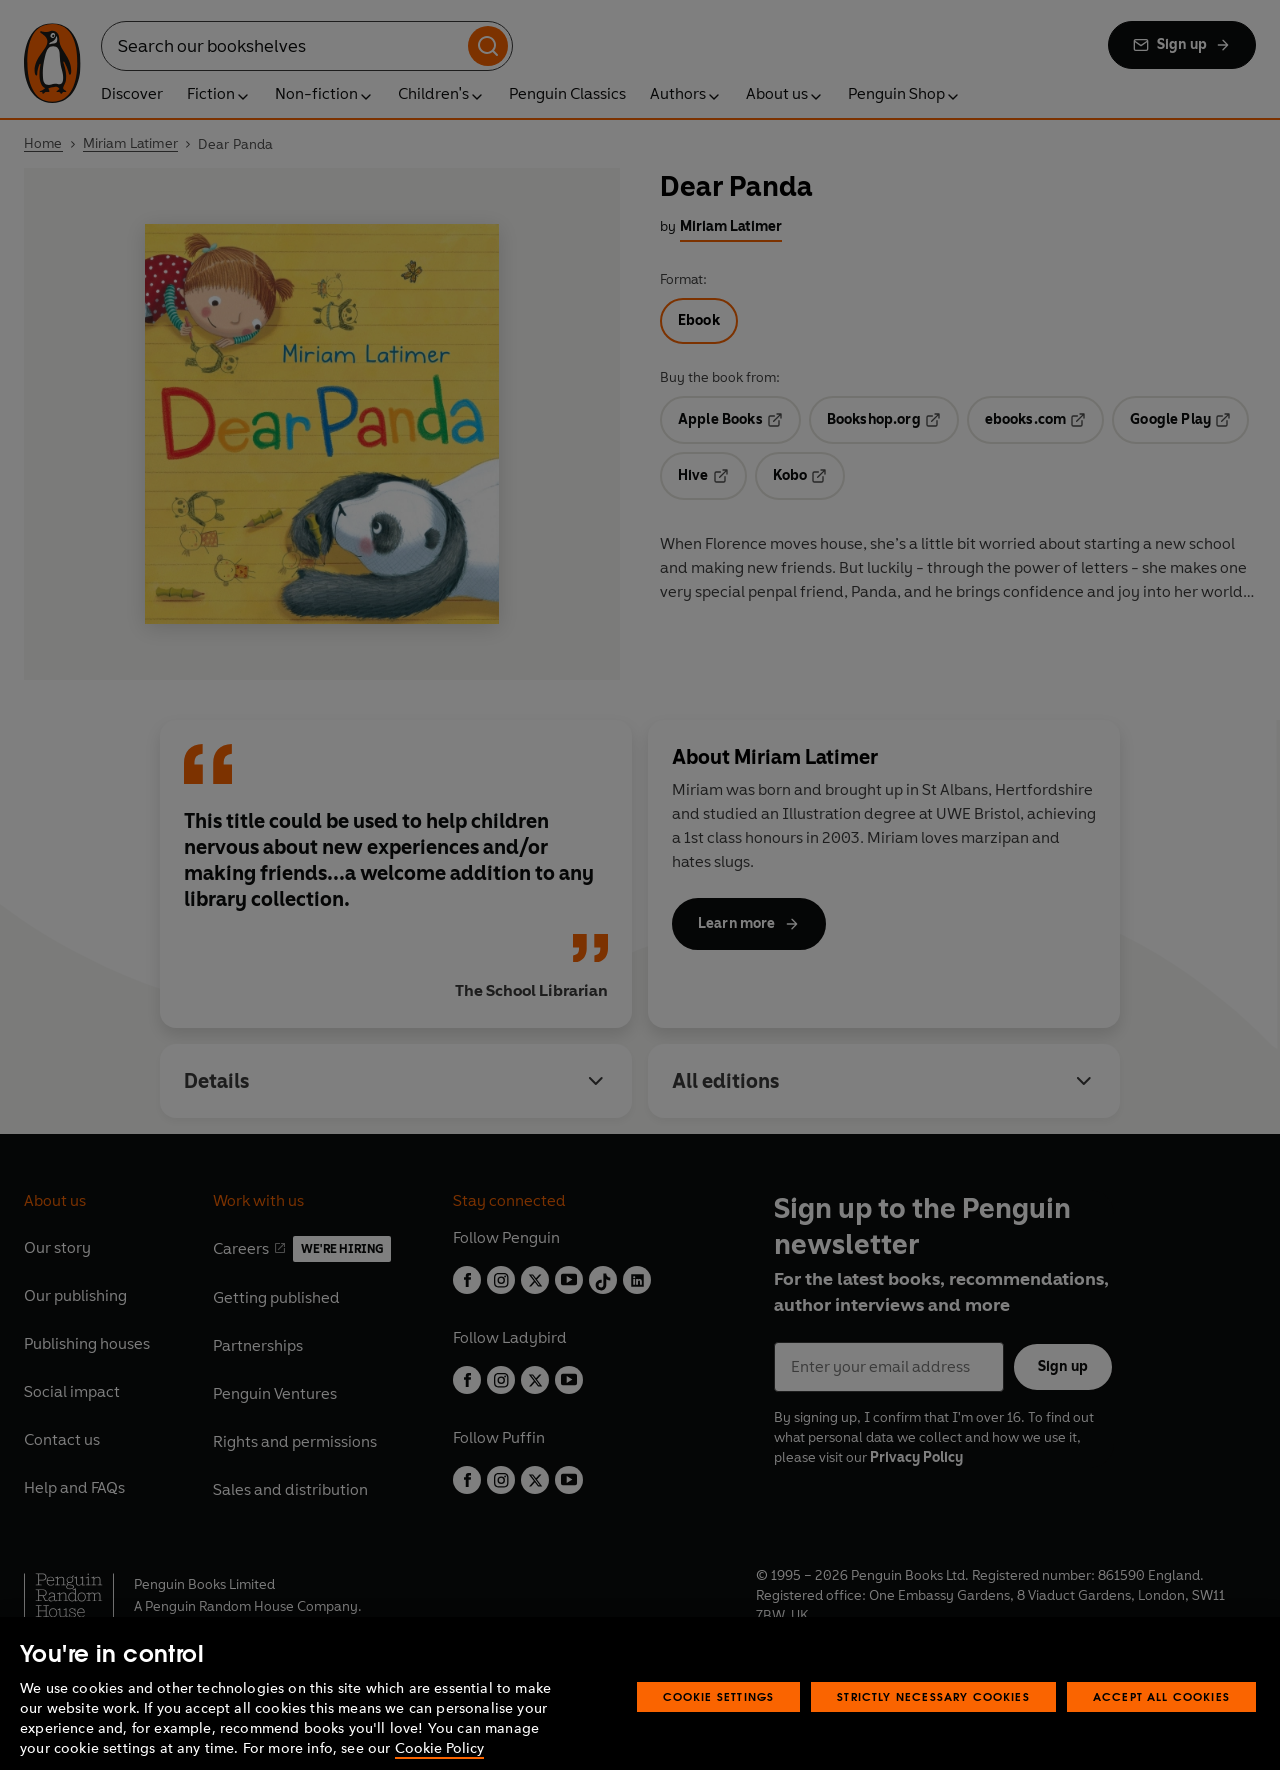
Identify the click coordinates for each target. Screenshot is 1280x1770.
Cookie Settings (719, 1718)
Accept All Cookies (1161, 1718)
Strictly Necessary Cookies (933, 1718)
